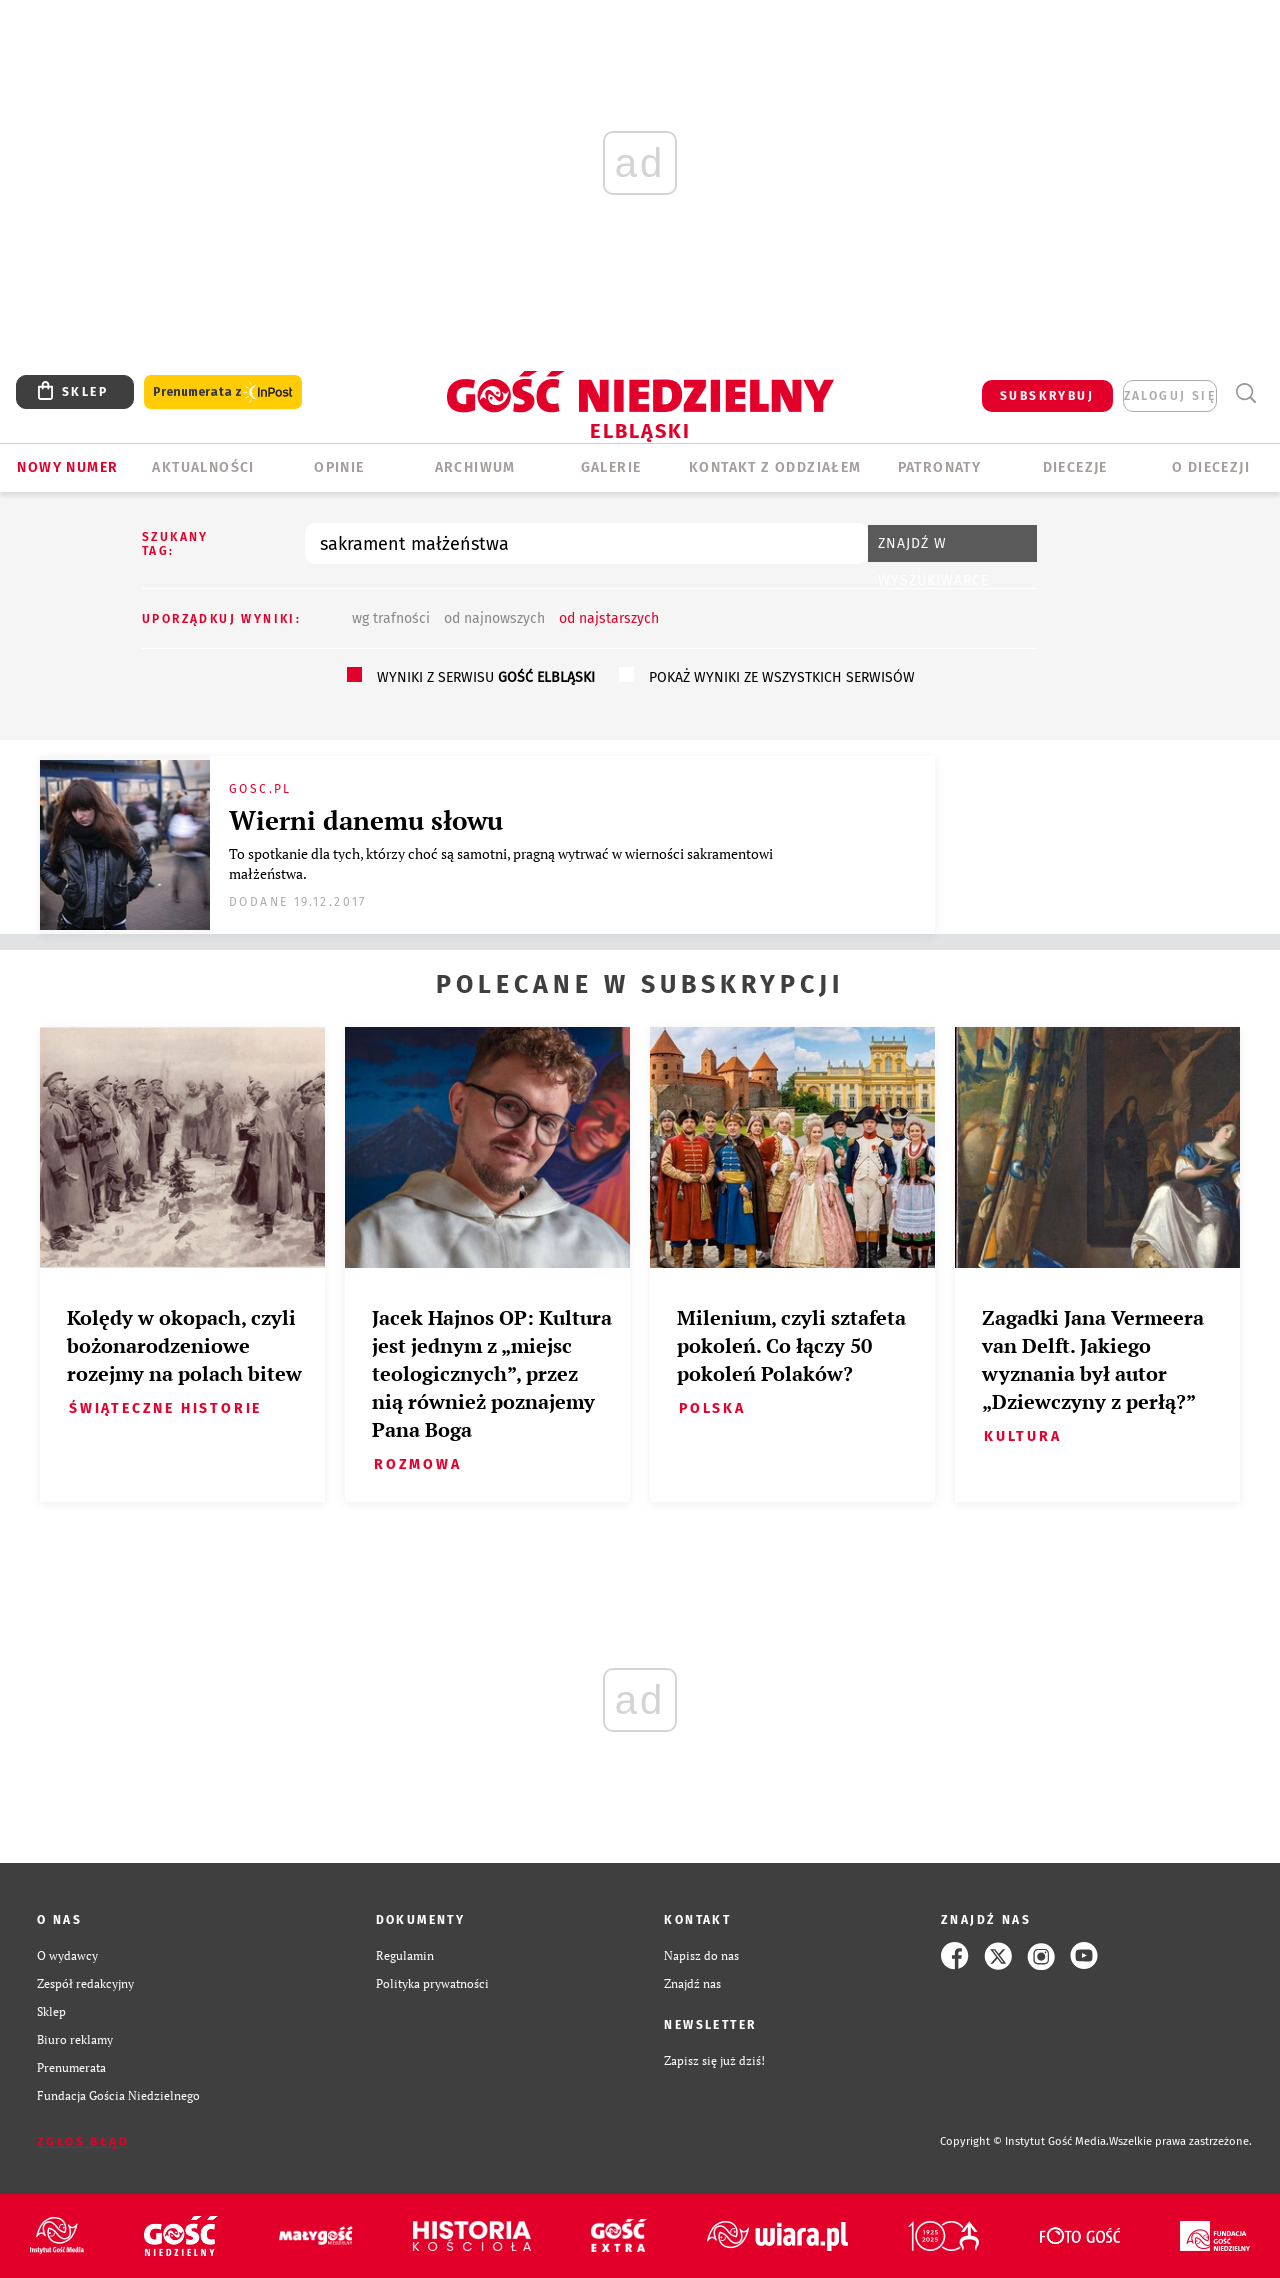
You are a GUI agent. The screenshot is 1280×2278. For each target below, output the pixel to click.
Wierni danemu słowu (366, 820)
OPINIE (339, 467)
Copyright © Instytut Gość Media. (1024, 2141)
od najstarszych (609, 618)
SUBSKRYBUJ (1047, 396)
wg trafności (391, 618)
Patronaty (940, 467)
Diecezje (1075, 467)
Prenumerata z (223, 392)
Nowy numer (67, 467)
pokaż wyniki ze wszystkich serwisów (782, 677)
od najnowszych (494, 618)
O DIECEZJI (1211, 467)
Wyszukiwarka (1245, 393)
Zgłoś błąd (83, 2142)
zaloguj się (1170, 396)
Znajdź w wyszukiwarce (933, 548)
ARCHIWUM (475, 467)
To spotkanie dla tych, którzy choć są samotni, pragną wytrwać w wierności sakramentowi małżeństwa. (501, 863)
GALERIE (611, 467)
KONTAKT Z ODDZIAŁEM (775, 467)
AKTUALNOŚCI (203, 467)
